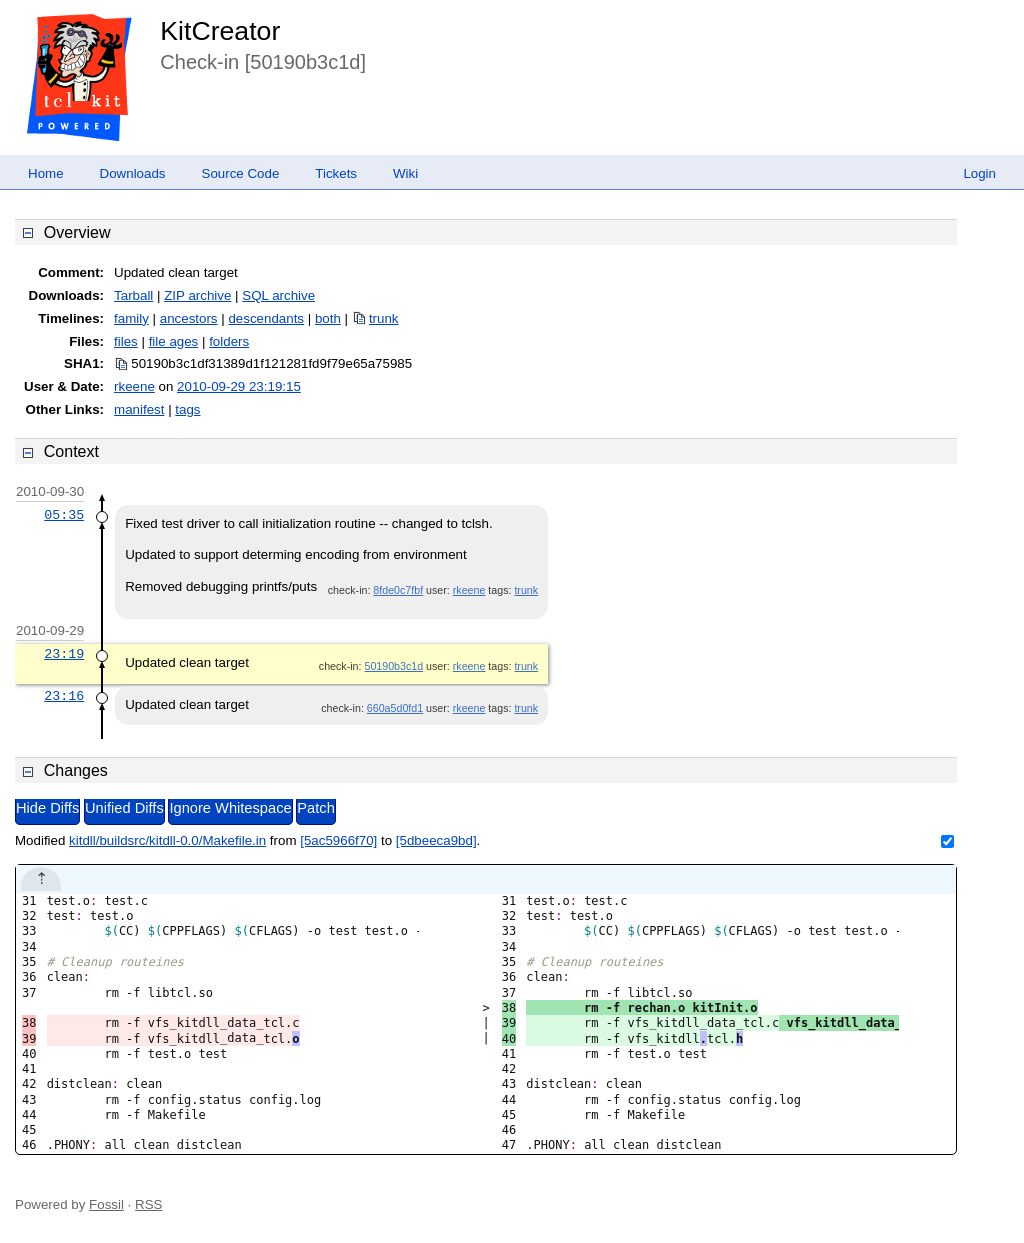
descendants (266, 318)
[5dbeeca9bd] (436, 840)
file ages (174, 341)
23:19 (64, 654)
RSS (148, 1204)
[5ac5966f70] (338, 840)
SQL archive (278, 295)
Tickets (336, 173)
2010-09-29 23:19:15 (239, 386)
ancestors (189, 318)
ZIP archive (197, 295)
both (328, 318)
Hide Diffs (47, 808)
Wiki (405, 173)
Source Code (241, 173)
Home (46, 173)
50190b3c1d (393, 666)
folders (229, 341)
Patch (315, 808)
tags (187, 409)
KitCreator (220, 31)
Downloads (133, 173)
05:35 (64, 515)
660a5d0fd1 (395, 708)
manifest (139, 409)
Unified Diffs (124, 808)
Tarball (133, 295)
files (126, 341)
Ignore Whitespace (230, 808)
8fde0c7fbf (398, 590)
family (131, 318)
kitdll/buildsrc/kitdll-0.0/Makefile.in (167, 840)
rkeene (134, 386)
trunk (384, 318)
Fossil (106, 1204)
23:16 (64, 696)
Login (979, 173)
